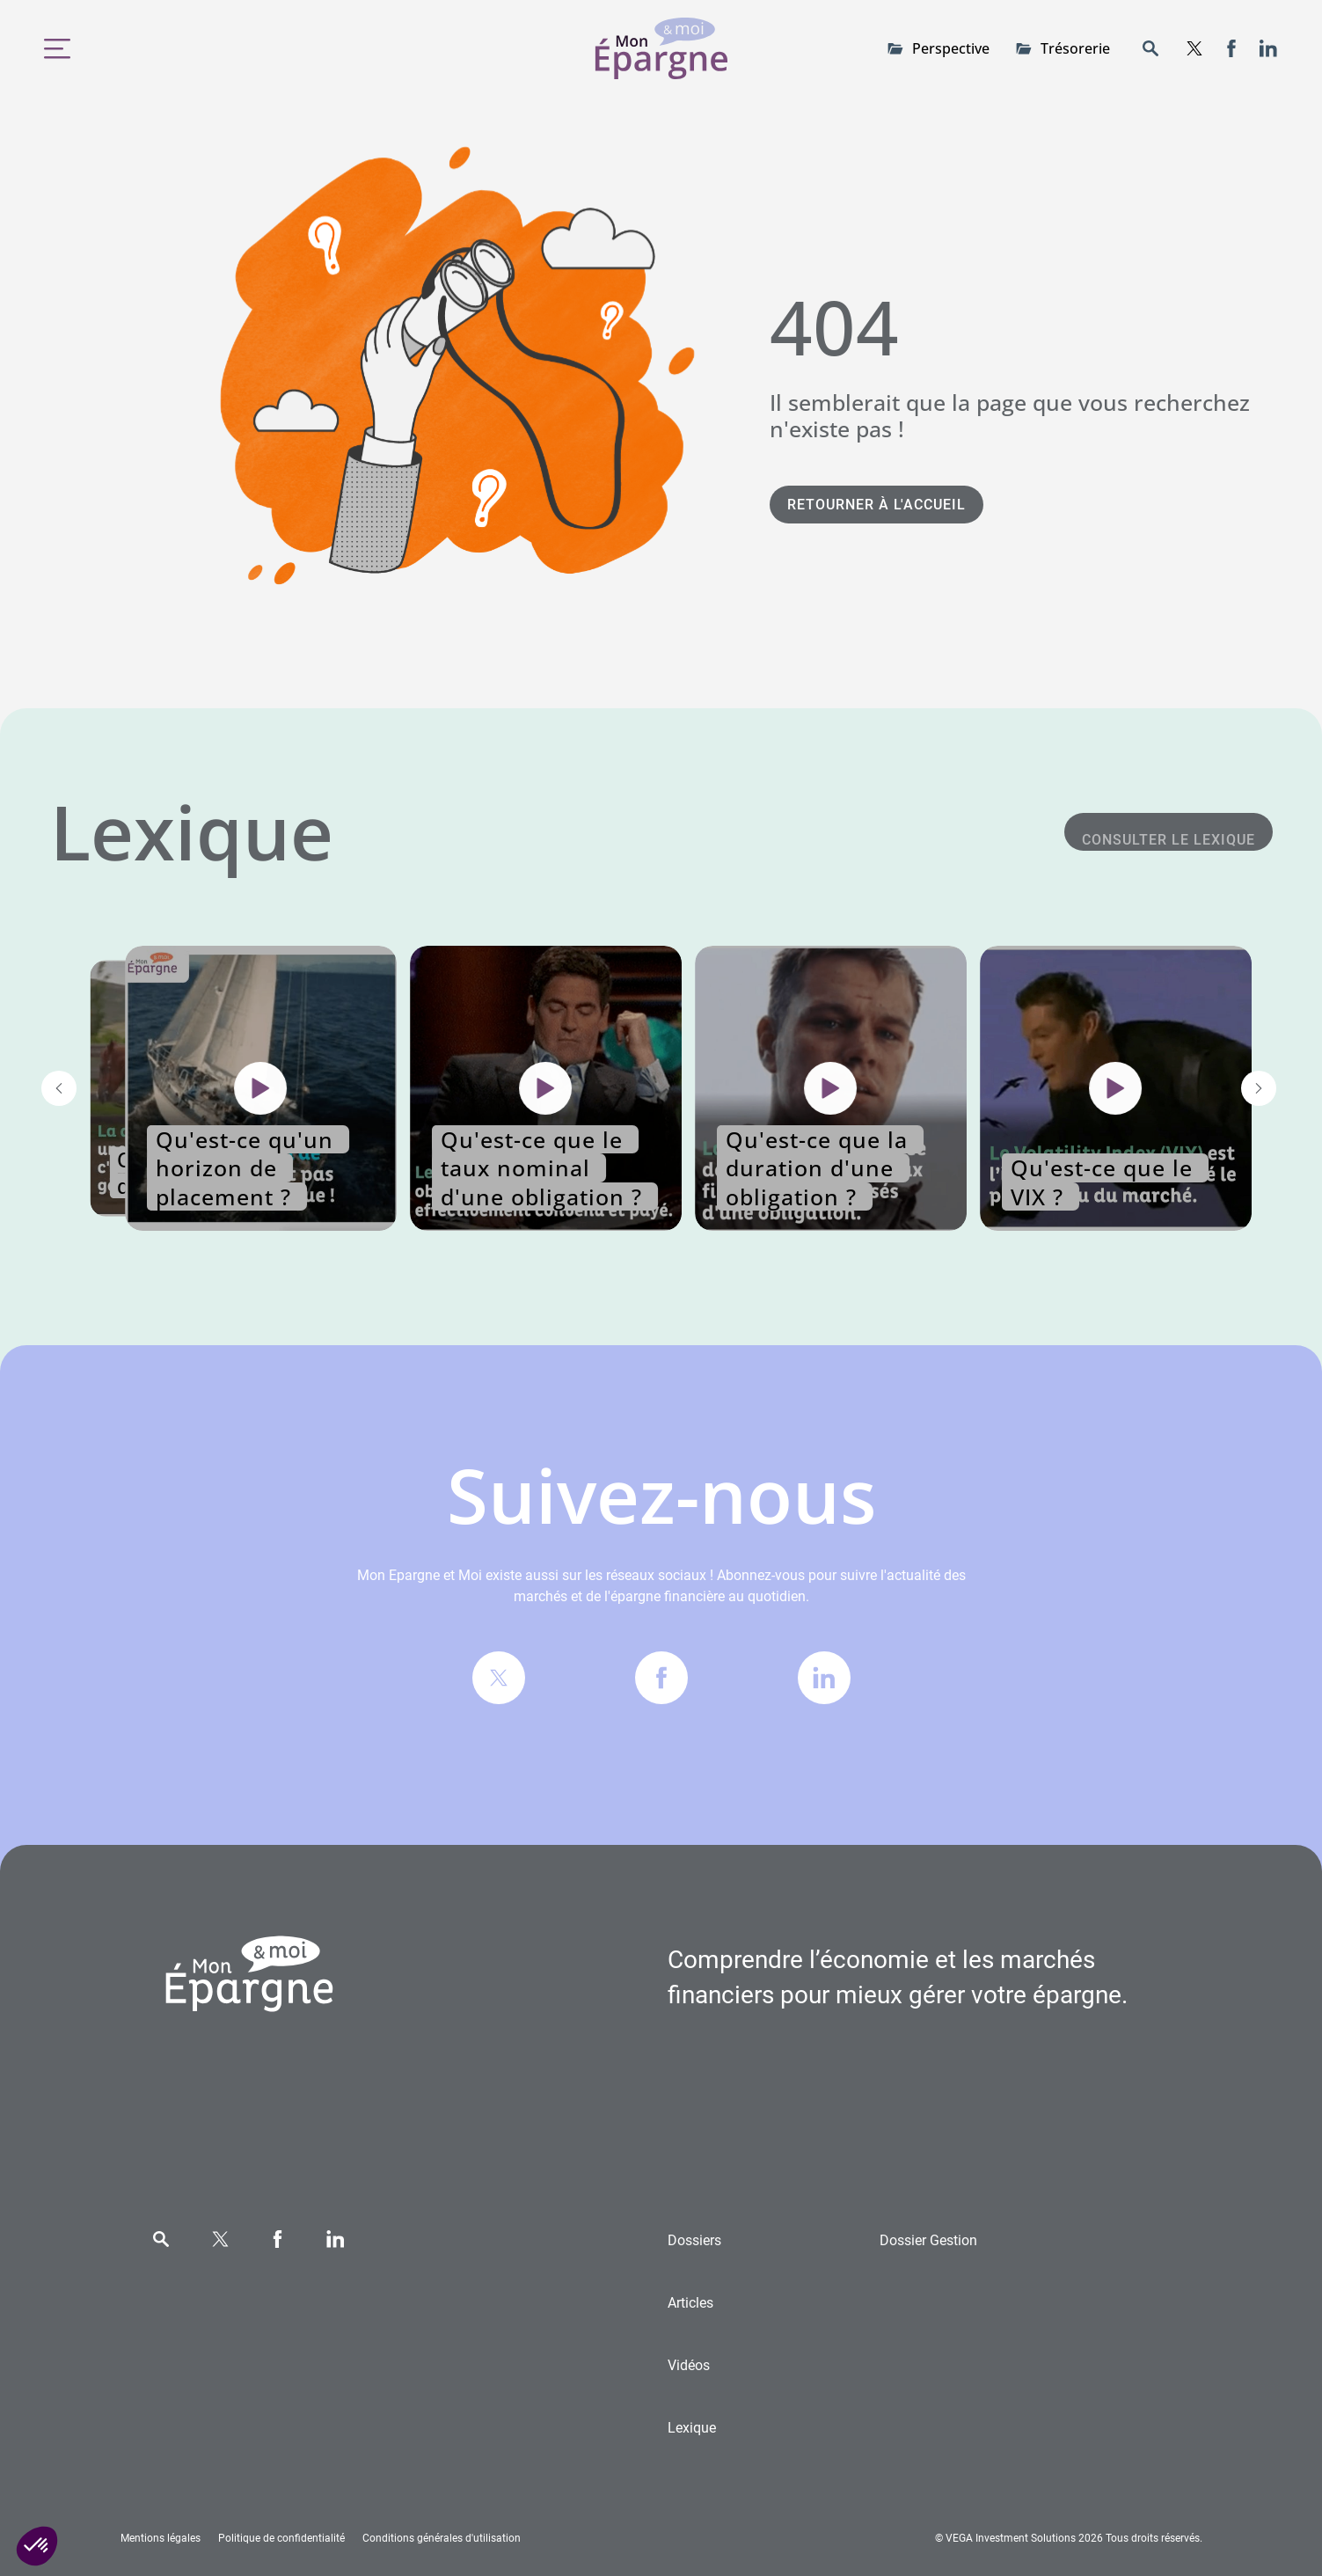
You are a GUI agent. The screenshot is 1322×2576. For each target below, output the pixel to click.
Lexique (692, 2427)
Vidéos (689, 2365)
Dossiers (694, 2240)
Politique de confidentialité (281, 2538)
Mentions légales (161, 2538)
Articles (690, 2302)
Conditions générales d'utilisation (441, 2538)
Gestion (928, 2240)
